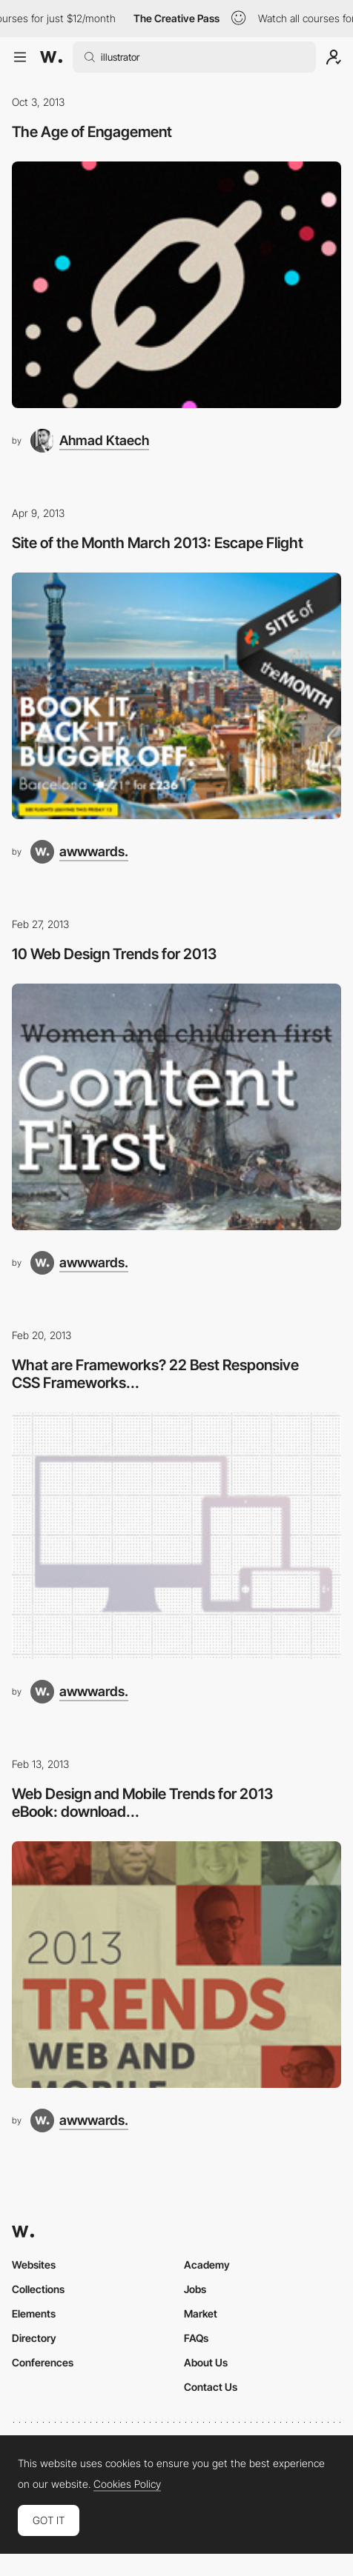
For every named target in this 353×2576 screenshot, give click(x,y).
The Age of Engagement (92, 132)
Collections (38, 2289)
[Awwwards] (51, 57)
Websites (34, 2264)
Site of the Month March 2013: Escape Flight (157, 543)
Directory (34, 2338)
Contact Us (210, 2386)
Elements (34, 2313)
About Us (206, 2362)
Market (200, 2313)
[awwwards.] (79, 852)
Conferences (42, 2362)
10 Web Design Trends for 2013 (114, 954)
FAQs (196, 2338)
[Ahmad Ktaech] (89, 441)
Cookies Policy (127, 2484)
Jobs (195, 2289)
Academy (207, 2264)
